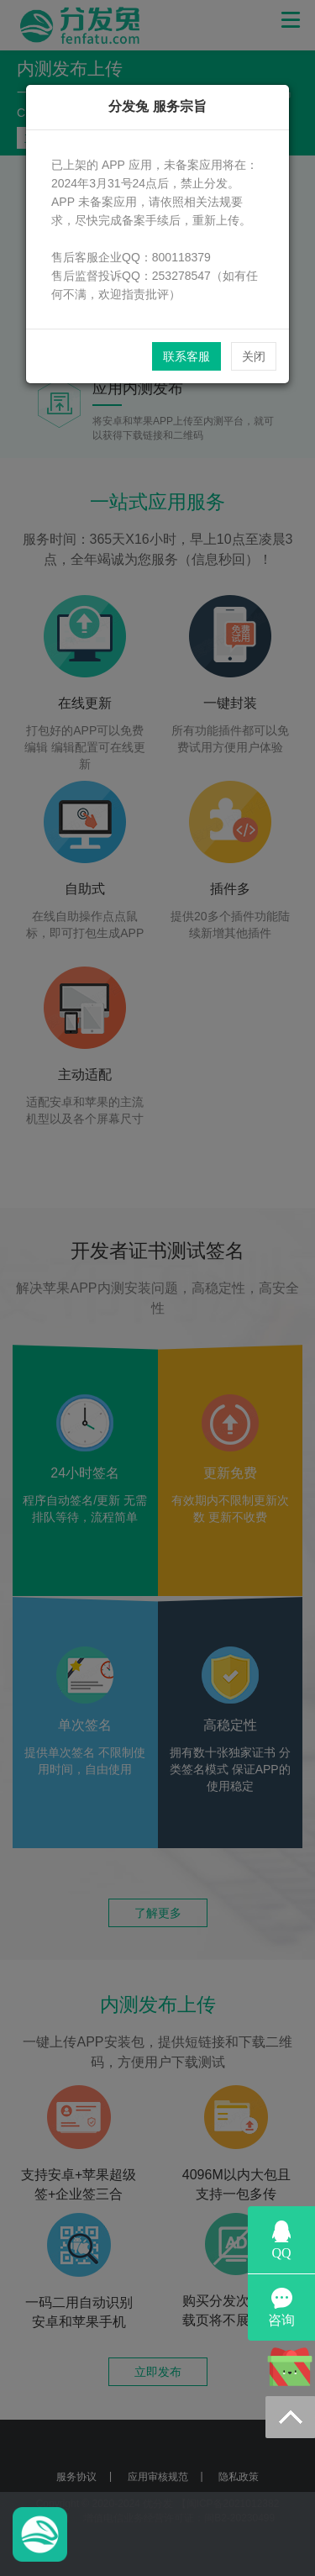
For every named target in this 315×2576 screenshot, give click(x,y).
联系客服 (186, 356)
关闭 (253, 356)
